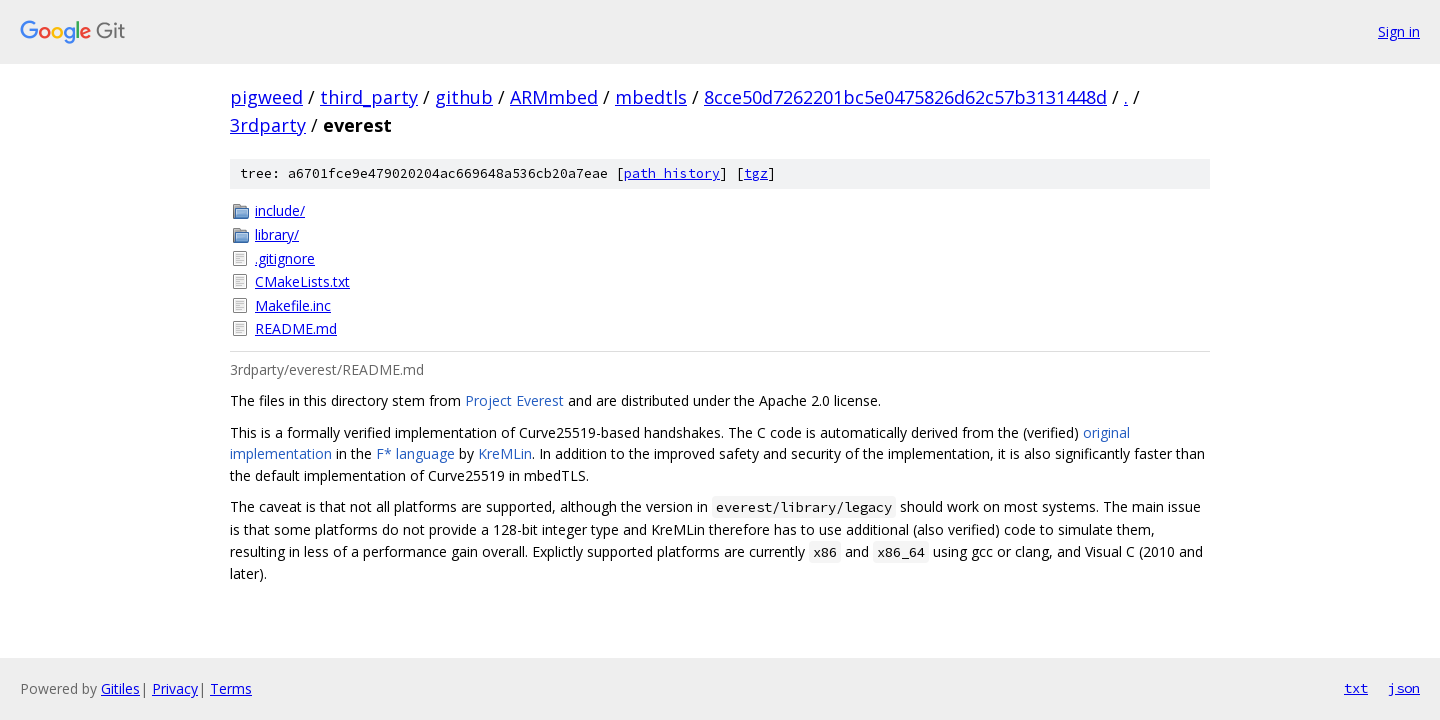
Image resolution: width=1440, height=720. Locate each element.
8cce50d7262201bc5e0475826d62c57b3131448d (905, 97)
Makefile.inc (293, 305)
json (1404, 688)
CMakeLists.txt (302, 281)
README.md (296, 328)
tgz (756, 173)
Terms (231, 688)
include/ (280, 210)
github (464, 97)
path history (672, 173)
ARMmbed (554, 97)
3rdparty (268, 125)
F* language (415, 453)
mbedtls (651, 97)
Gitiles (120, 688)
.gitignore (285, 258)
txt (1356, 688)
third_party (369, 97)
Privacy (175, 688)
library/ (277, 234)
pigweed (266, 97)
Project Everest (514, 400)
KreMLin (505, 453)
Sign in (1399, 31)
